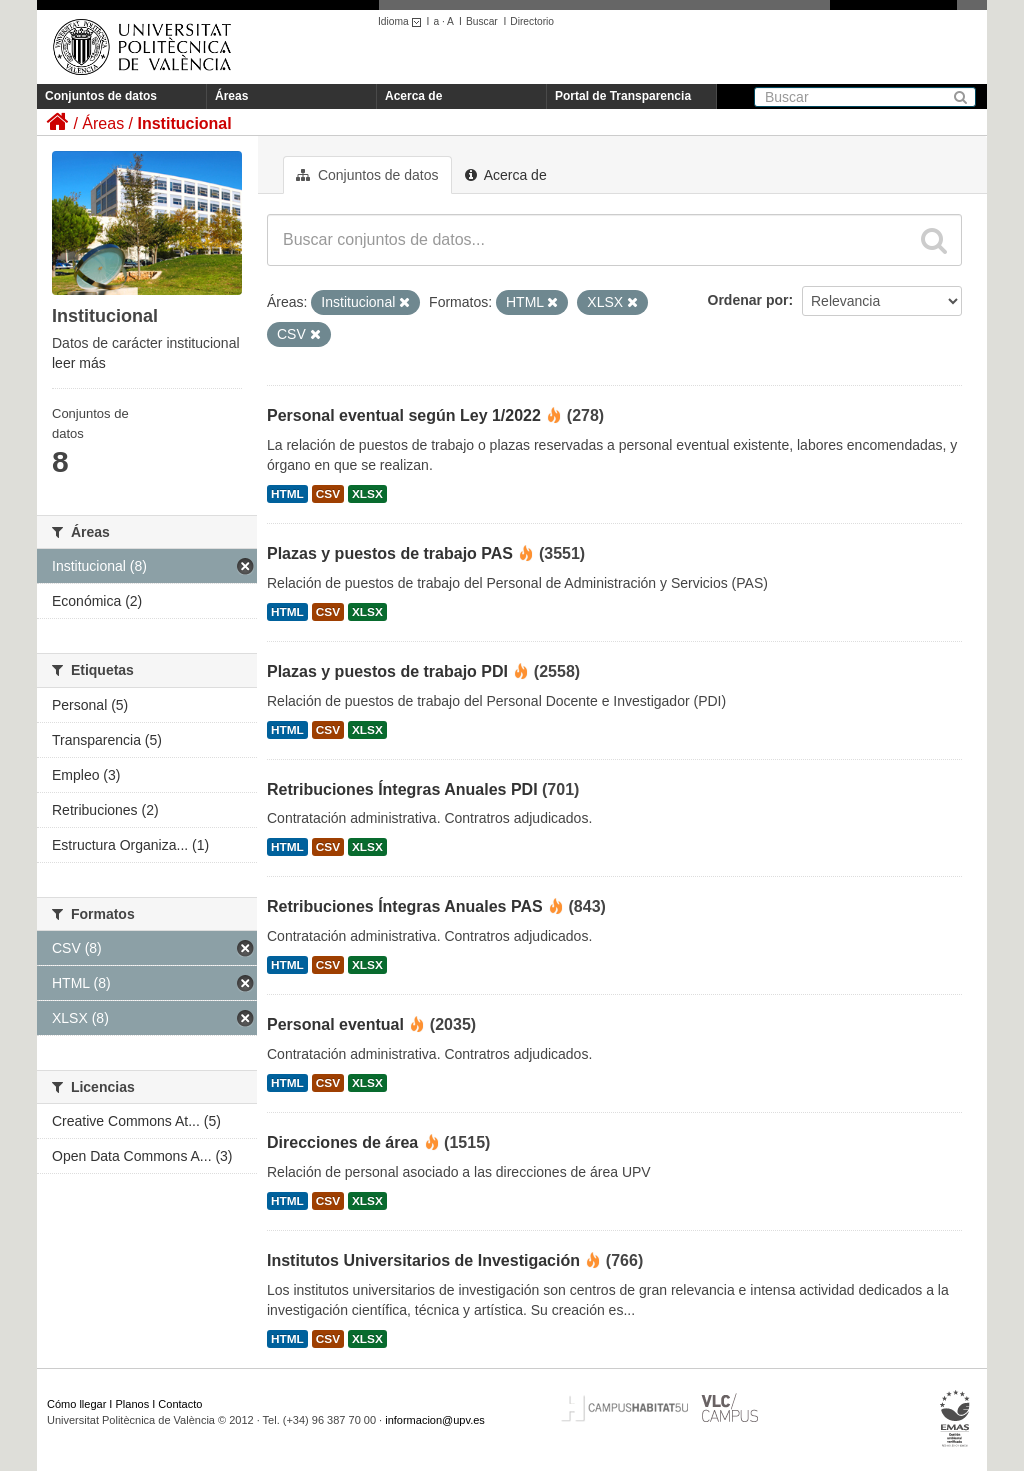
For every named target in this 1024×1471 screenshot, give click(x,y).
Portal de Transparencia (623, 96)
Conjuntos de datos (101, 96)
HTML (287, 494)
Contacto (180, 1404)
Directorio (532, 21)
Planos (133, 1404)
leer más (79, 363)
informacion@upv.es (435, 1420)
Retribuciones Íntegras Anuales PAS (405, 906)
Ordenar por (748, 300)
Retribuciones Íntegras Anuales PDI (402, 789)
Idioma (402, 21)
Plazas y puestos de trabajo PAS (390, 553)
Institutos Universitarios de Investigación (423, 1260)
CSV (328, 494)
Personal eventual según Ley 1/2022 (404, 415)
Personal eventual (335, 1024)
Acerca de (413, 96)
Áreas (231, 96)
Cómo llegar (76, 1404)
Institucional (184, 123)
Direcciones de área (342, 1142)
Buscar (482, 21)
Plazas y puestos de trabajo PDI (387, 671)
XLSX (367, 494)
